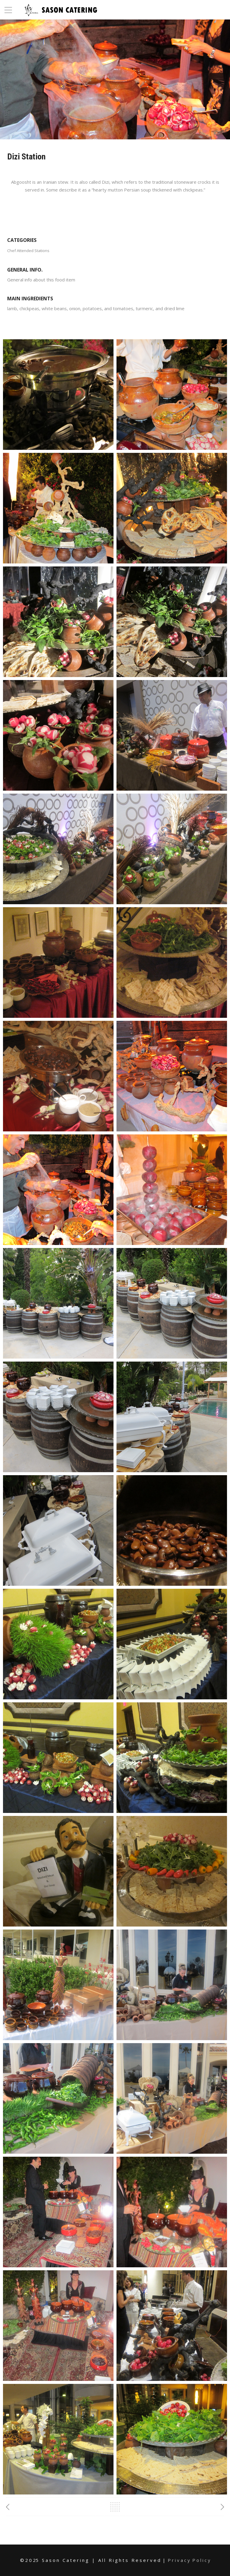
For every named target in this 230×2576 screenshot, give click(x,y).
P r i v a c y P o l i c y (189, 2560)
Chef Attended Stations (28, 250)
